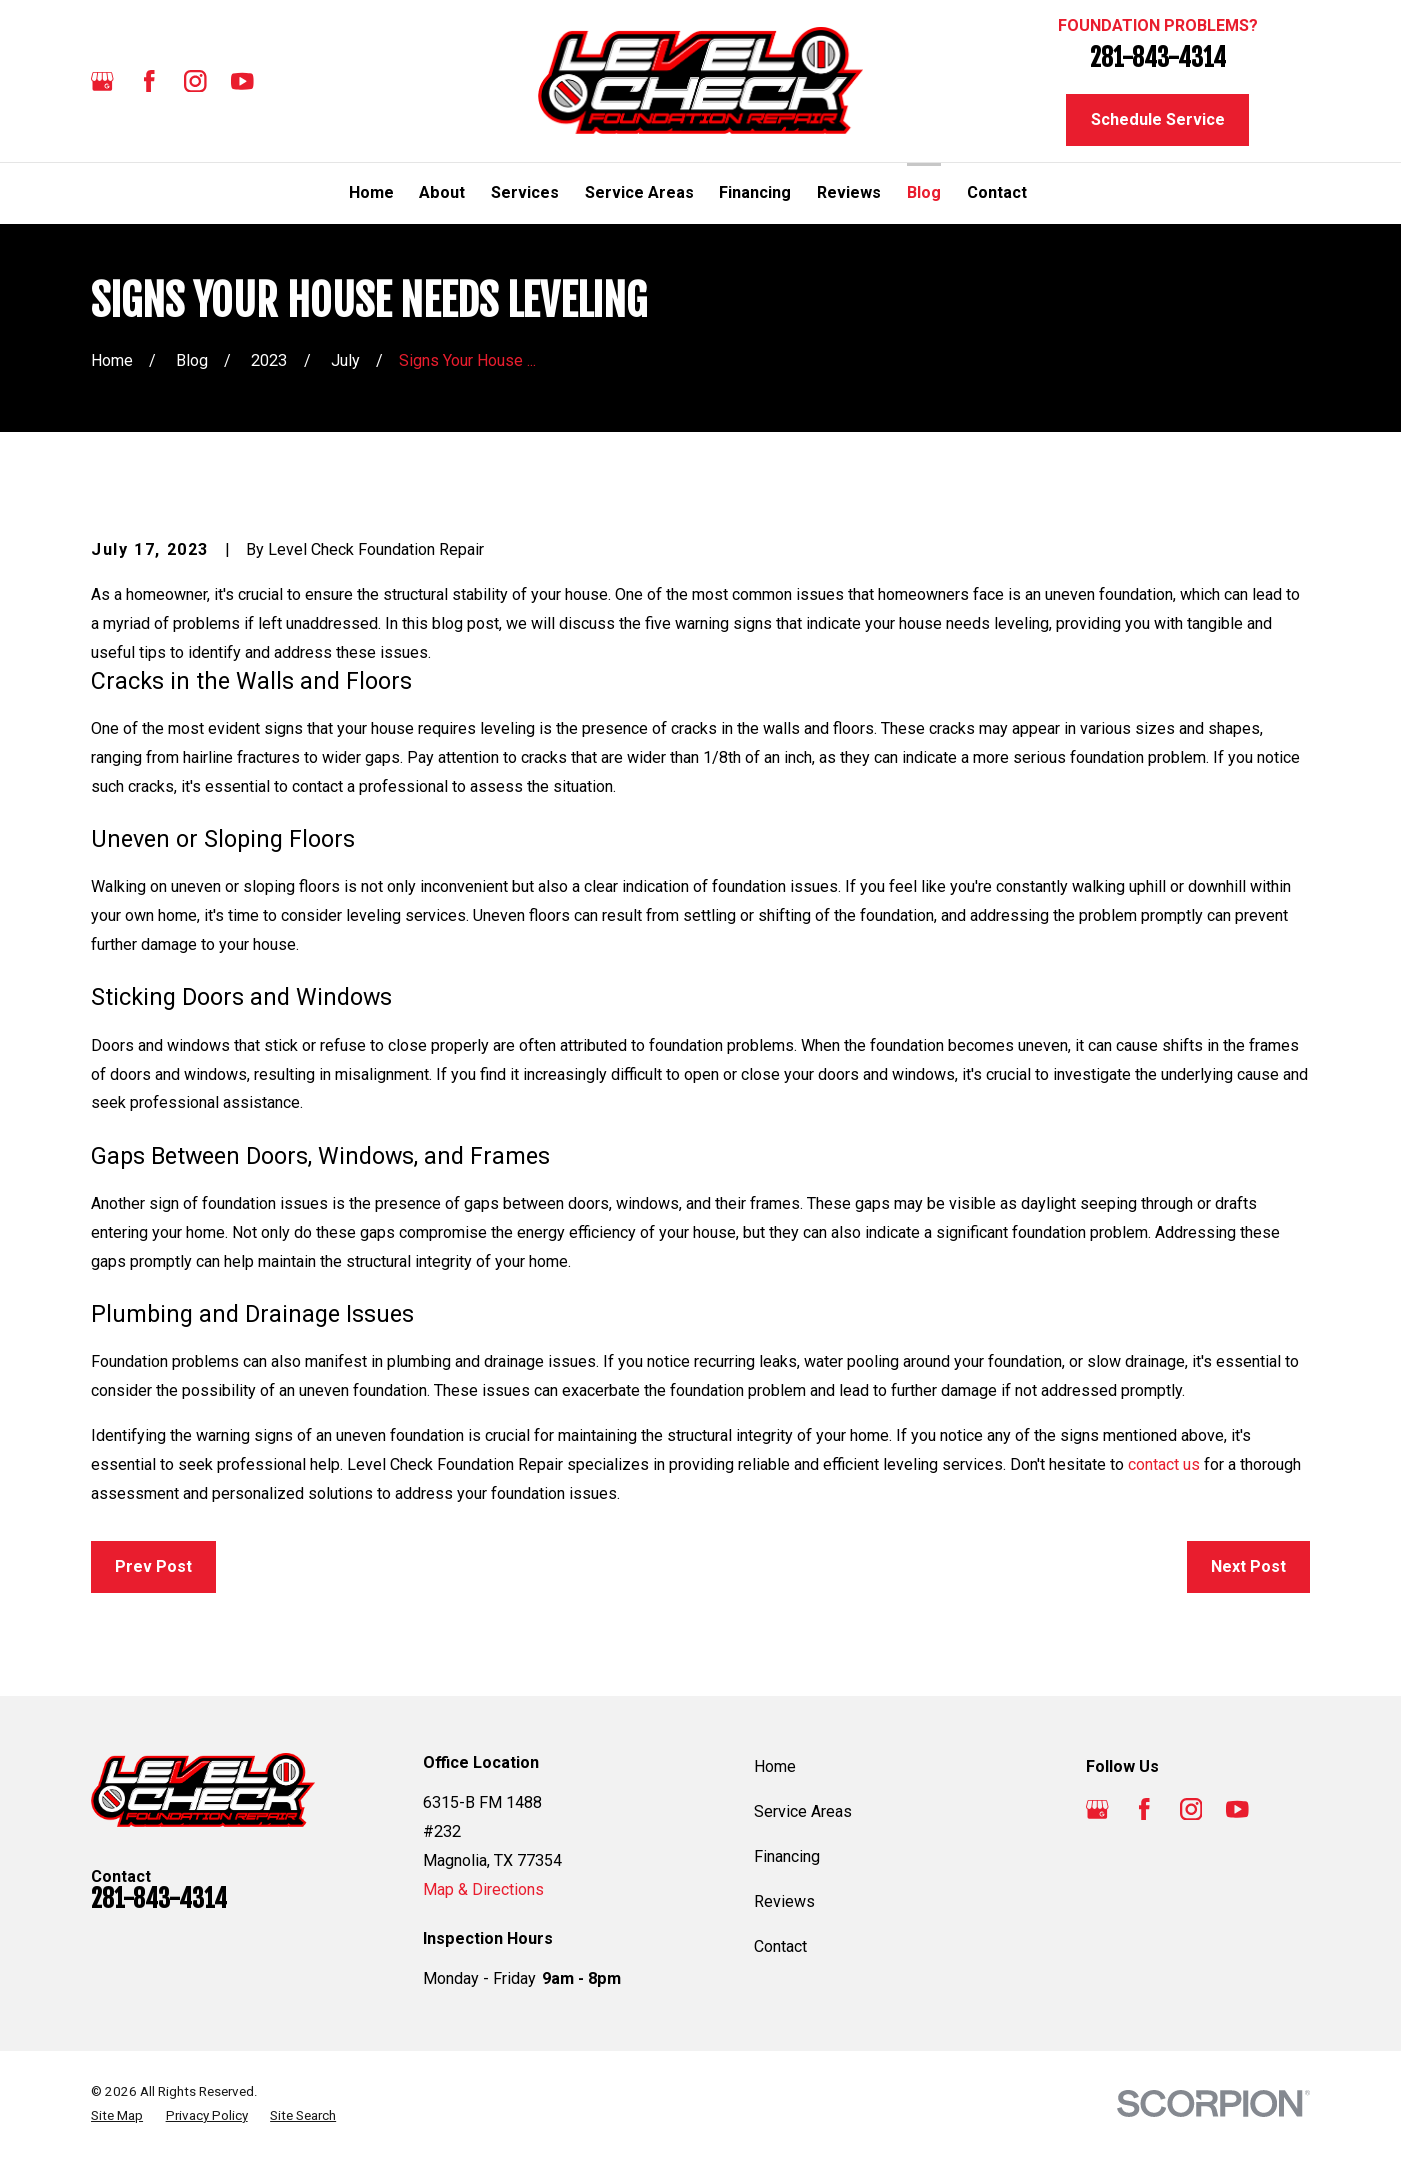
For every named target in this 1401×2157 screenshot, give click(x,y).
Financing (787, 1856)
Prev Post (153, 1566)
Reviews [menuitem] (849, 192)
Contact (780, 1946)
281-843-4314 (1158, 56)
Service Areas (803, 1811)
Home (775, 1766)
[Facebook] (149, 81)
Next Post (1248, 1566)
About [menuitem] (442, 192)
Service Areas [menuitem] (639, 192)
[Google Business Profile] (102, 81)
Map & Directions (483, 1889)
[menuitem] (117, 2116)
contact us (1164, 1464)
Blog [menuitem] (924, 192)
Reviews (784, 1901)
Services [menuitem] (525, 192)
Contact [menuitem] (997, 192)
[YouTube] (242, 81)
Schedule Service (1158, 119)
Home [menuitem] (371, 192)
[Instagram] (195, 81)
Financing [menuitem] (755, 192)
